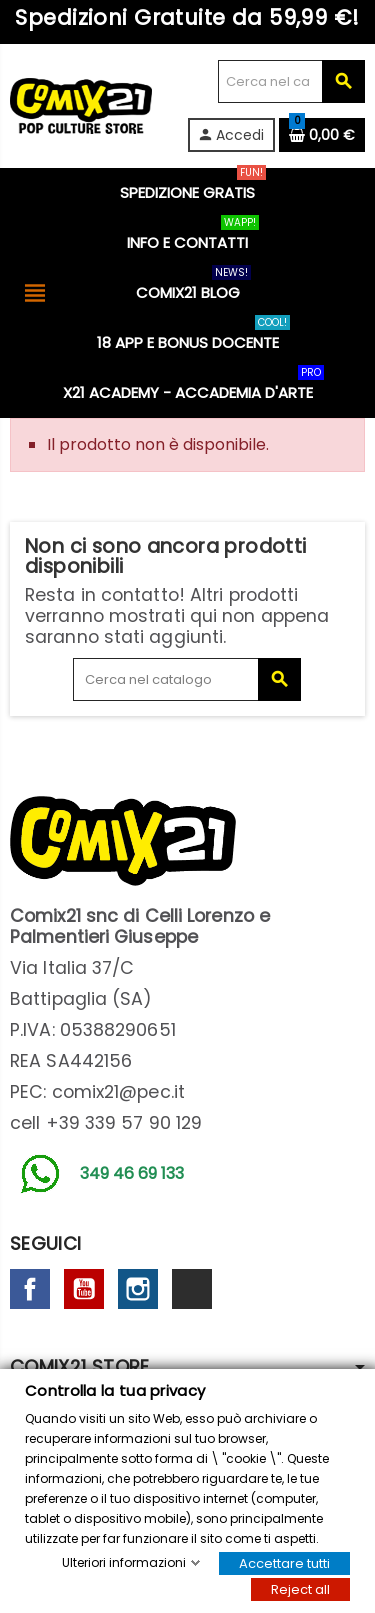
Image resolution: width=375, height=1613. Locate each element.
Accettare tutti (284, 1563)
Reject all (300, 1589)
